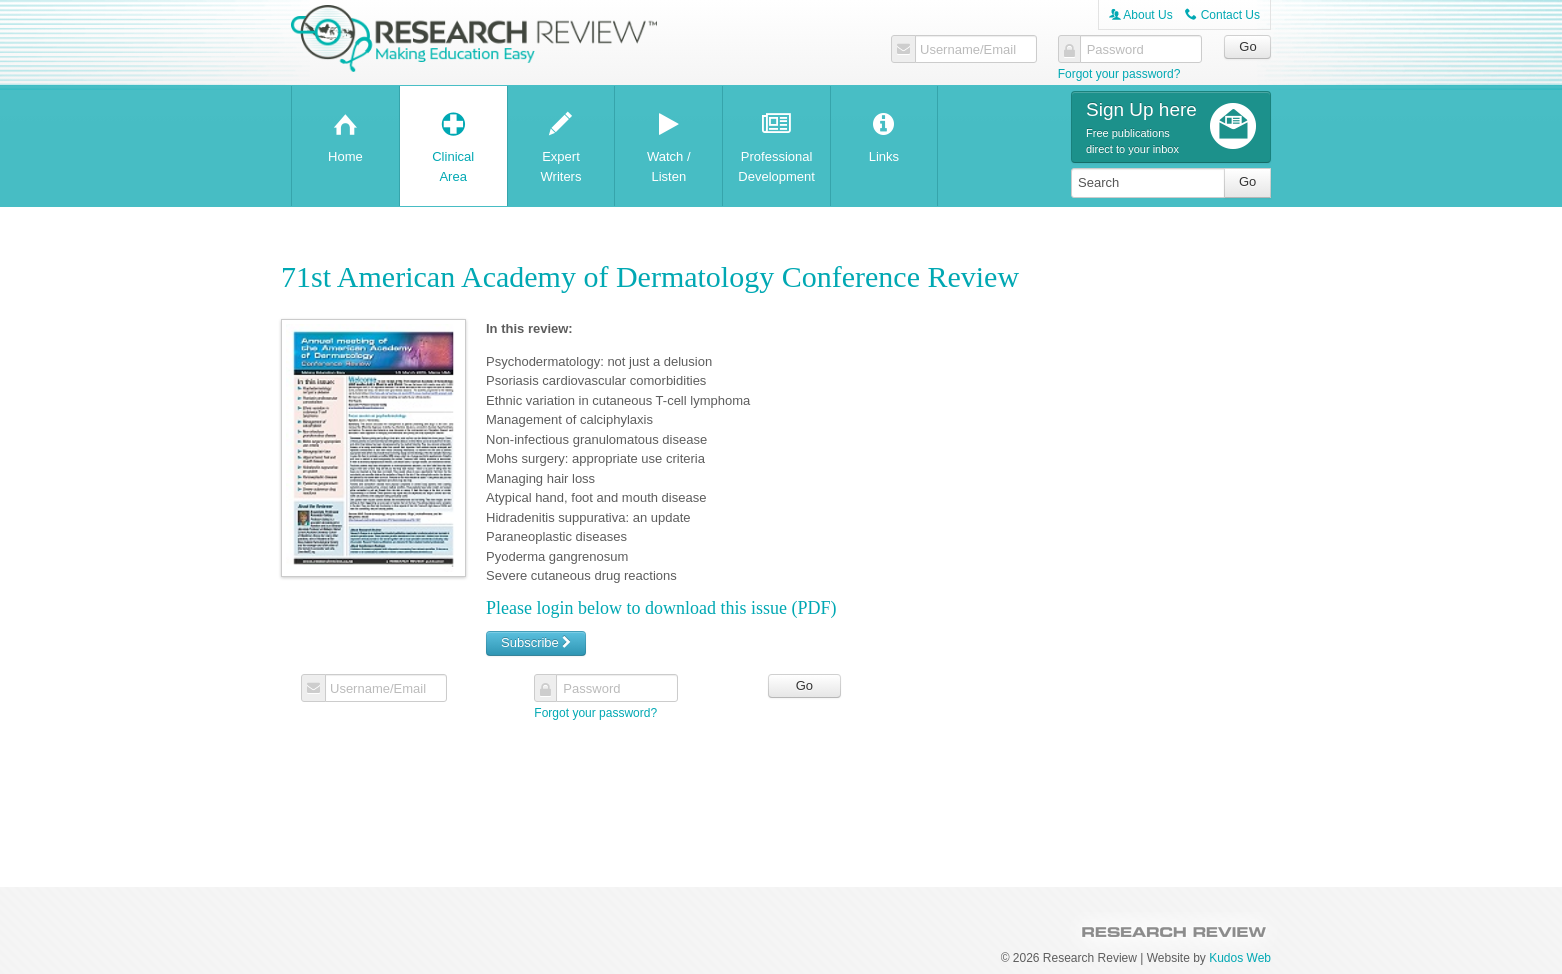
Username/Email (968, 50)
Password (1115, 50)
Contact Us (1222, 15)
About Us (1141, 15)
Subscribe (536, 642)
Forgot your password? (1119, 74)
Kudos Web (1240, 958)
